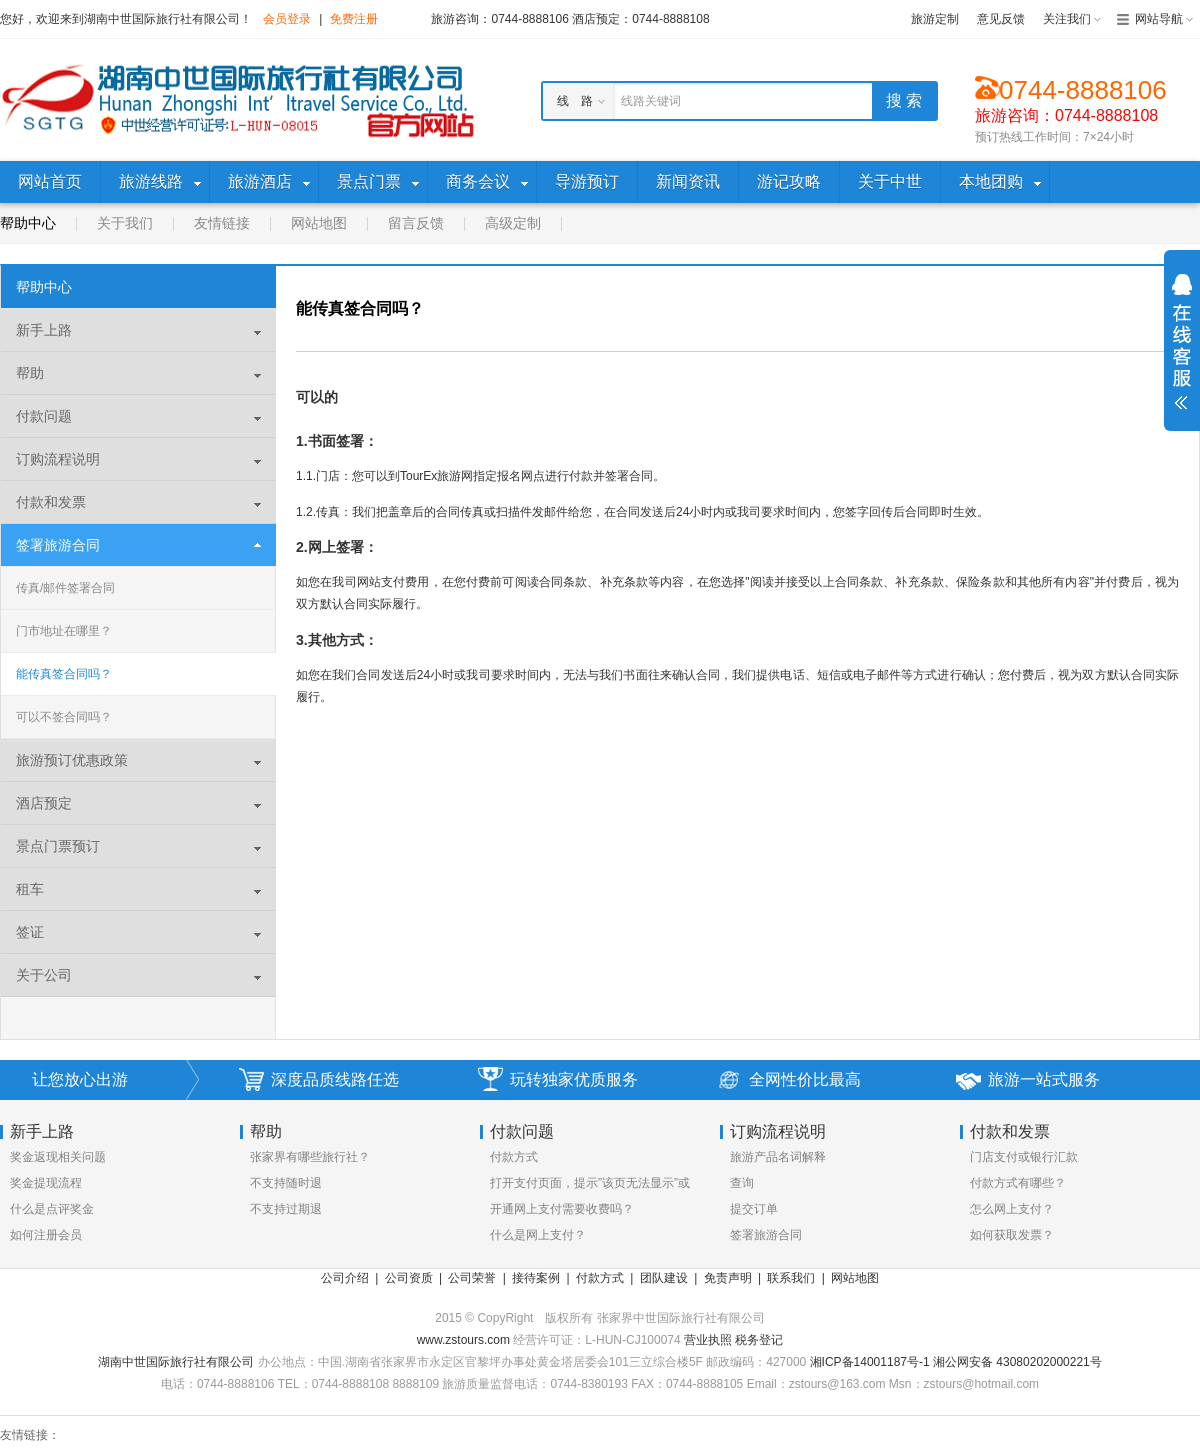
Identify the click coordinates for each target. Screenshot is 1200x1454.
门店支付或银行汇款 (1024, 1157)
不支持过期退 (286, 1209)
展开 (1182, 342)
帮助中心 (28, 223)
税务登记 (759, 1340)
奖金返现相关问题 (58, 1157)
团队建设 (664, 1278)
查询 (742, 1183)
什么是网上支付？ (538, 1235)
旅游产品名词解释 (778, 1157)
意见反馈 (1001, 19)
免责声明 (728, 1278)
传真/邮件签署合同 (65, 588)
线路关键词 (651, 101)
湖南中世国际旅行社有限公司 (176, 1362)
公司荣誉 (472, 1278)
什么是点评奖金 (52, 1209)
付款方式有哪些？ (1018, 1183)
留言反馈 (416, 223)
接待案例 (536, 1278)
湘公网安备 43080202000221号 (1017, 1362)
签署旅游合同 (766, 1235)
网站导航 (1159, 19)
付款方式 (514, 1157)
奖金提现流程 (46, 1183)
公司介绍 (345, 1278)
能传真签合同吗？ (64, 674)
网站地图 (319, 223)
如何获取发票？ (1012, 1235)
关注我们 (1067, 19)
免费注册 (354, 19)
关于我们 (125, 223)
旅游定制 (935, 19)
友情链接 (222, 223)
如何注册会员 (46, 1235)
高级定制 (513, 223)
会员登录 (287, 19)
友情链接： (30, 1435)
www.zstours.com (463, 1340)
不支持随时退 (286, 1183)
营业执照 (709, 1340)
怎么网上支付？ (1012, 1209)
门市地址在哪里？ (64, 631)
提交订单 (754, 1209)
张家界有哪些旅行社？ (310, 1157)
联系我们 (791, 1278)
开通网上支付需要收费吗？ (562, 1209)
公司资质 (409, 1278)
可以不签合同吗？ (64, 717)
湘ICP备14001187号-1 (870, 1362)
